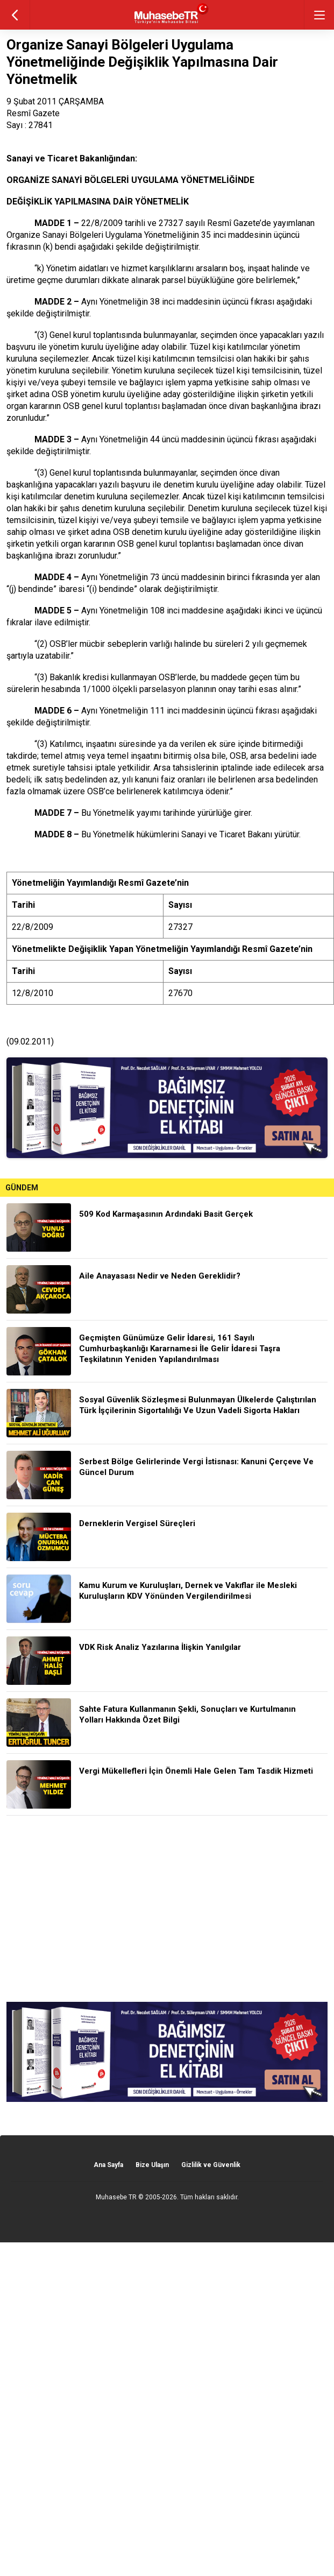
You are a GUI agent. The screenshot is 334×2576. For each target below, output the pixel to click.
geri (15, 15)
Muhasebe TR (116, 2197)
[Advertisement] (167, 1908)
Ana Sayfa (108, 2165)
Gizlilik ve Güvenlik (210, 2165)
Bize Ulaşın (152, 2165)
